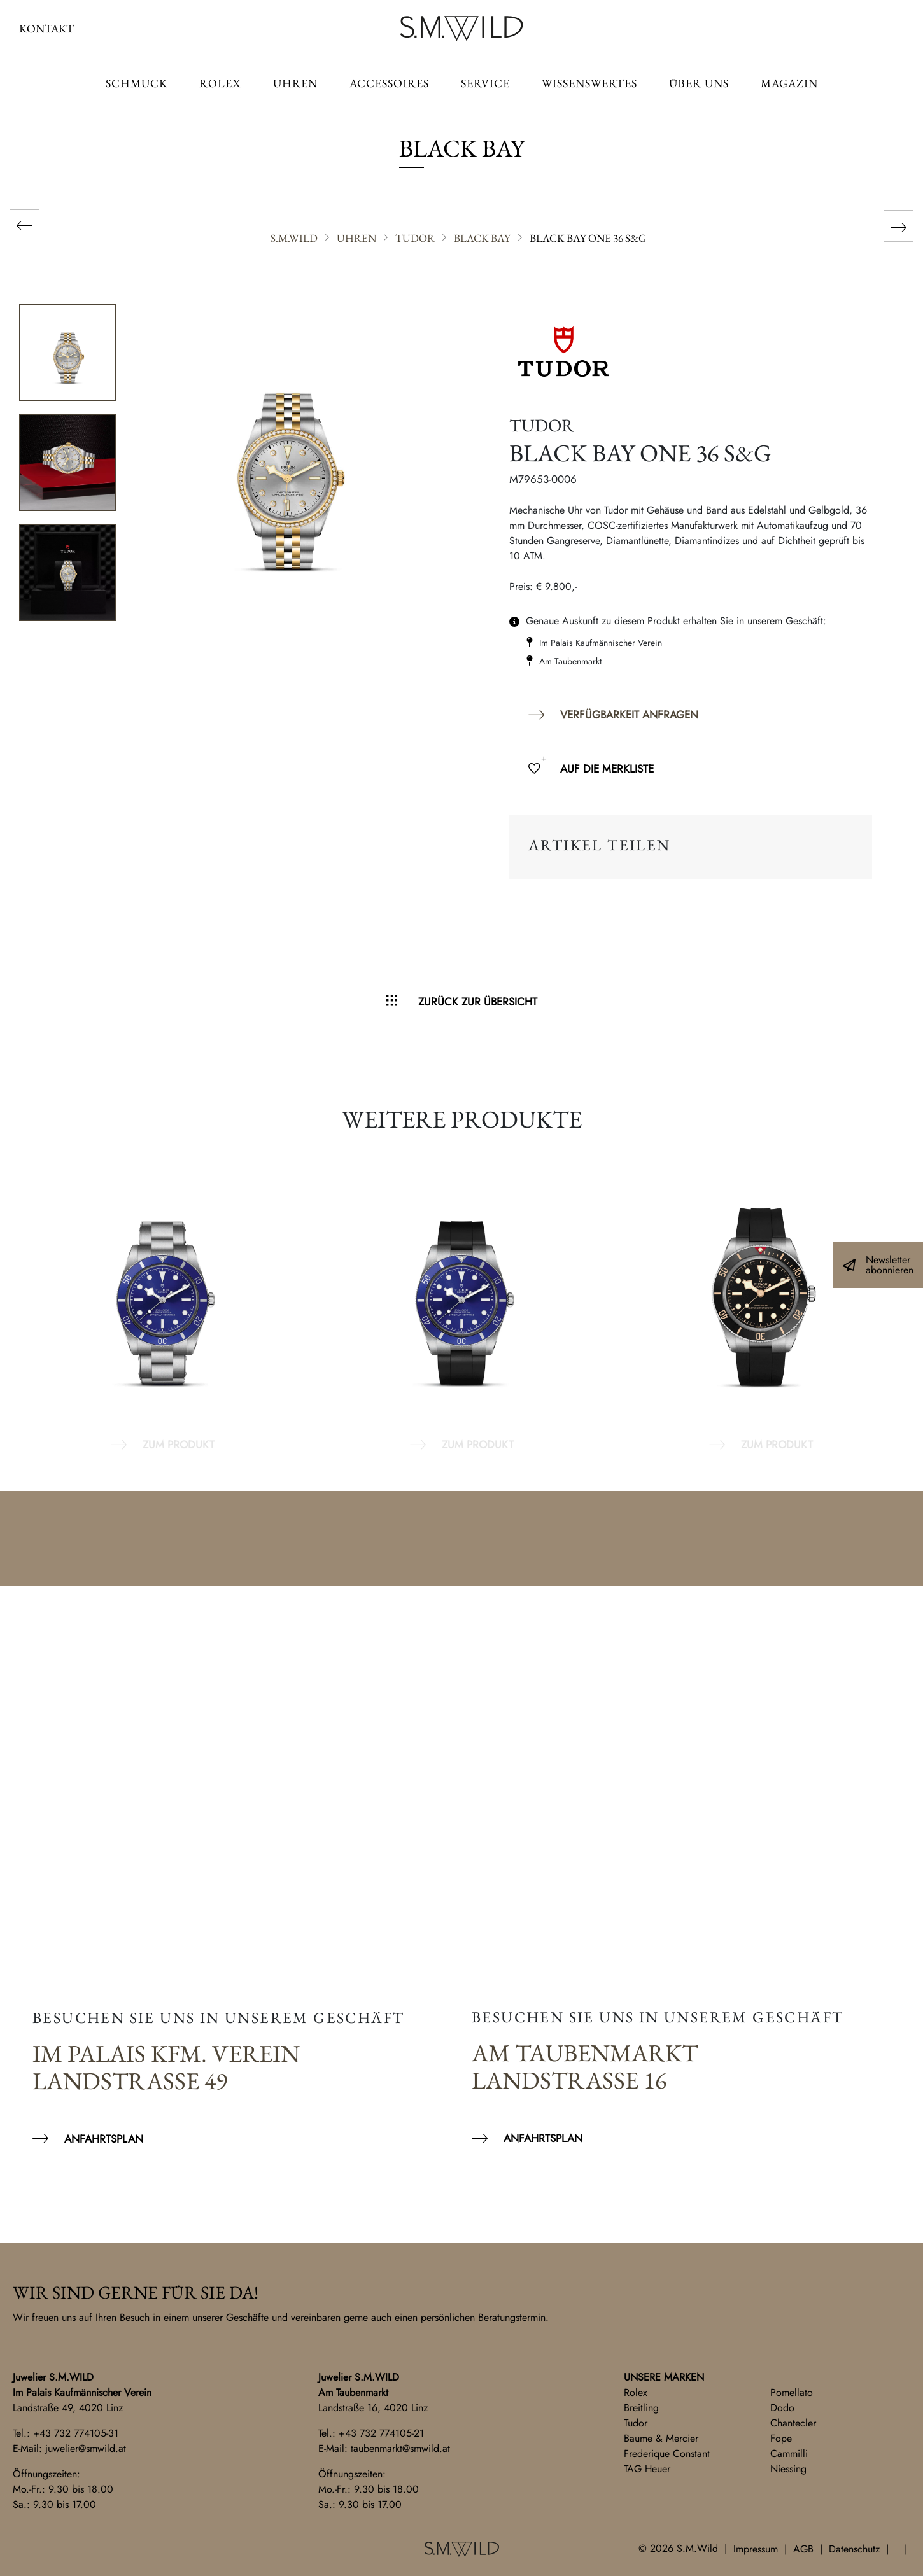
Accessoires (389, 83)
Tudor (635, 2423)
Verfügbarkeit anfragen (629, 714)
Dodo (782, 2407)
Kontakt (46, 28)
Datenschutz (854, 2549)
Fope (781, 2438)
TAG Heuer (647, 2468)
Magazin (789, 83)
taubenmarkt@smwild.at (400, 2448)
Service (485, 83)
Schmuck (136, 83)
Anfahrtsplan (103, 2138)
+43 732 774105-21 (381, 2433)
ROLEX (220, 83)
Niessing (788, 2468)
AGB (803, 2549)
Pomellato (791, 2392)
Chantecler (793, 2423)
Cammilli (789, 2453)
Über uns (699, 83)
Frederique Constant (667, 2453)
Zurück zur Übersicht (477, 1001)
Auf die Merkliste (607, 768)
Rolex (635, 2392)
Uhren (295, 83)
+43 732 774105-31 (75, 2433)
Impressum (755, 2549)
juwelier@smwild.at (85, 2448)
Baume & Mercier (661, 2438)
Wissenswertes (589, 83)
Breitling (641, 2407)
